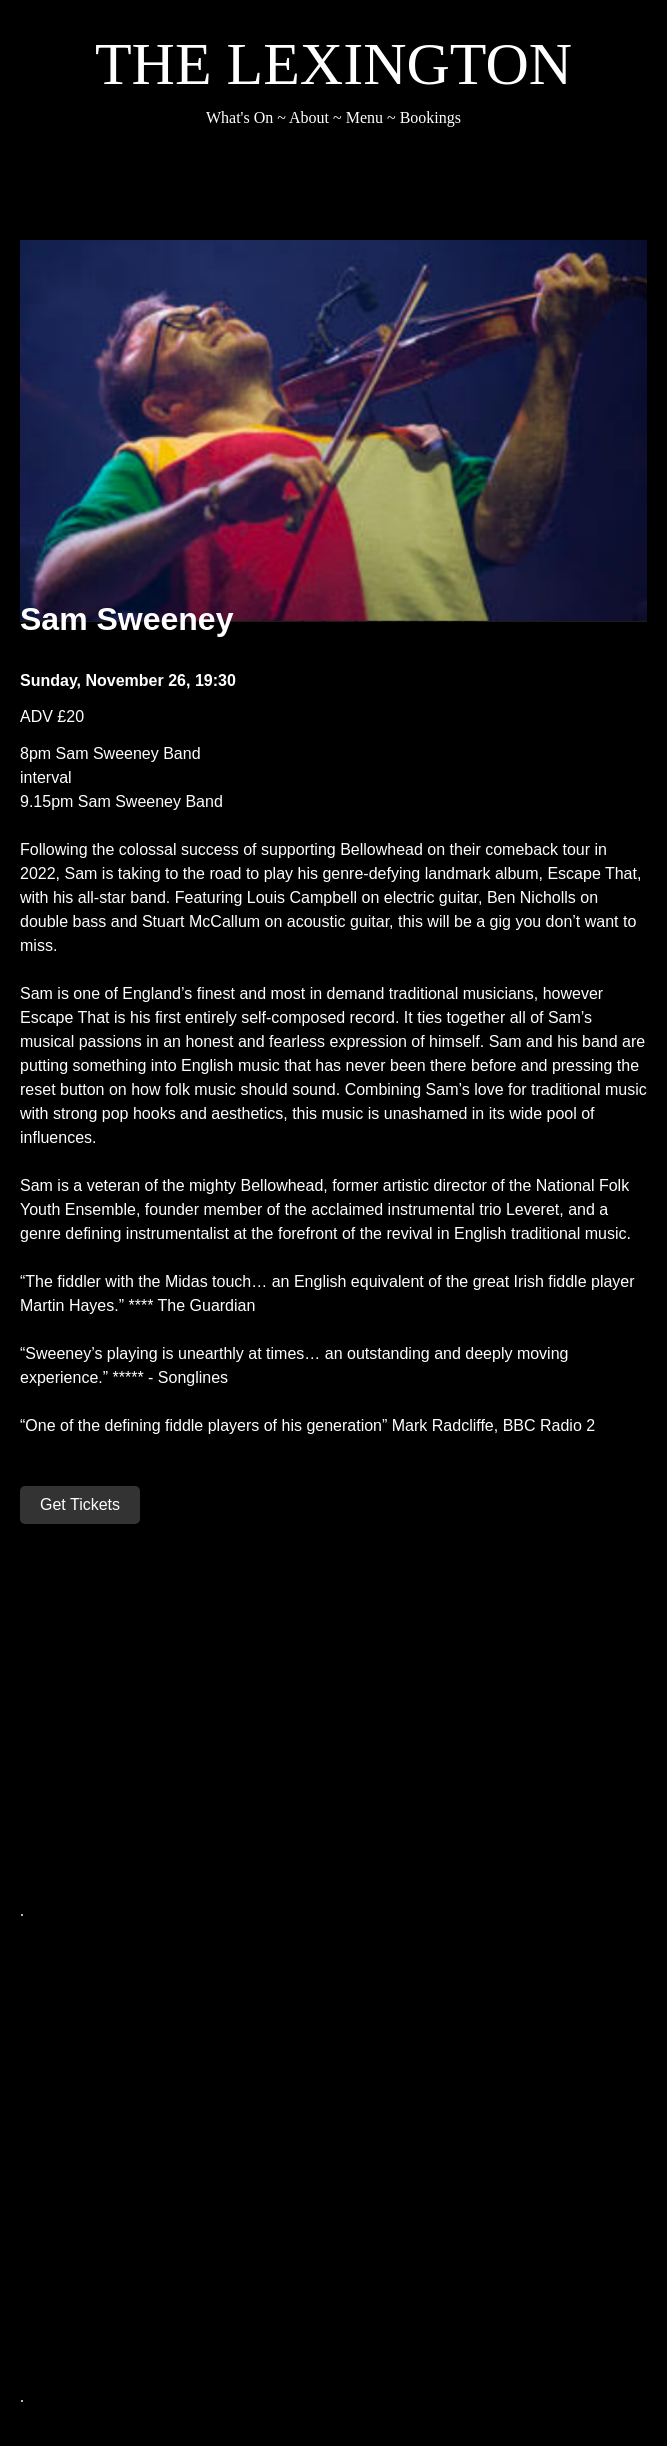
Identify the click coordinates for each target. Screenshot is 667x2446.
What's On (239, 117)
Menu (364, 117)
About (309, 117)
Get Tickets (80, 1504)
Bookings (430, 117)
